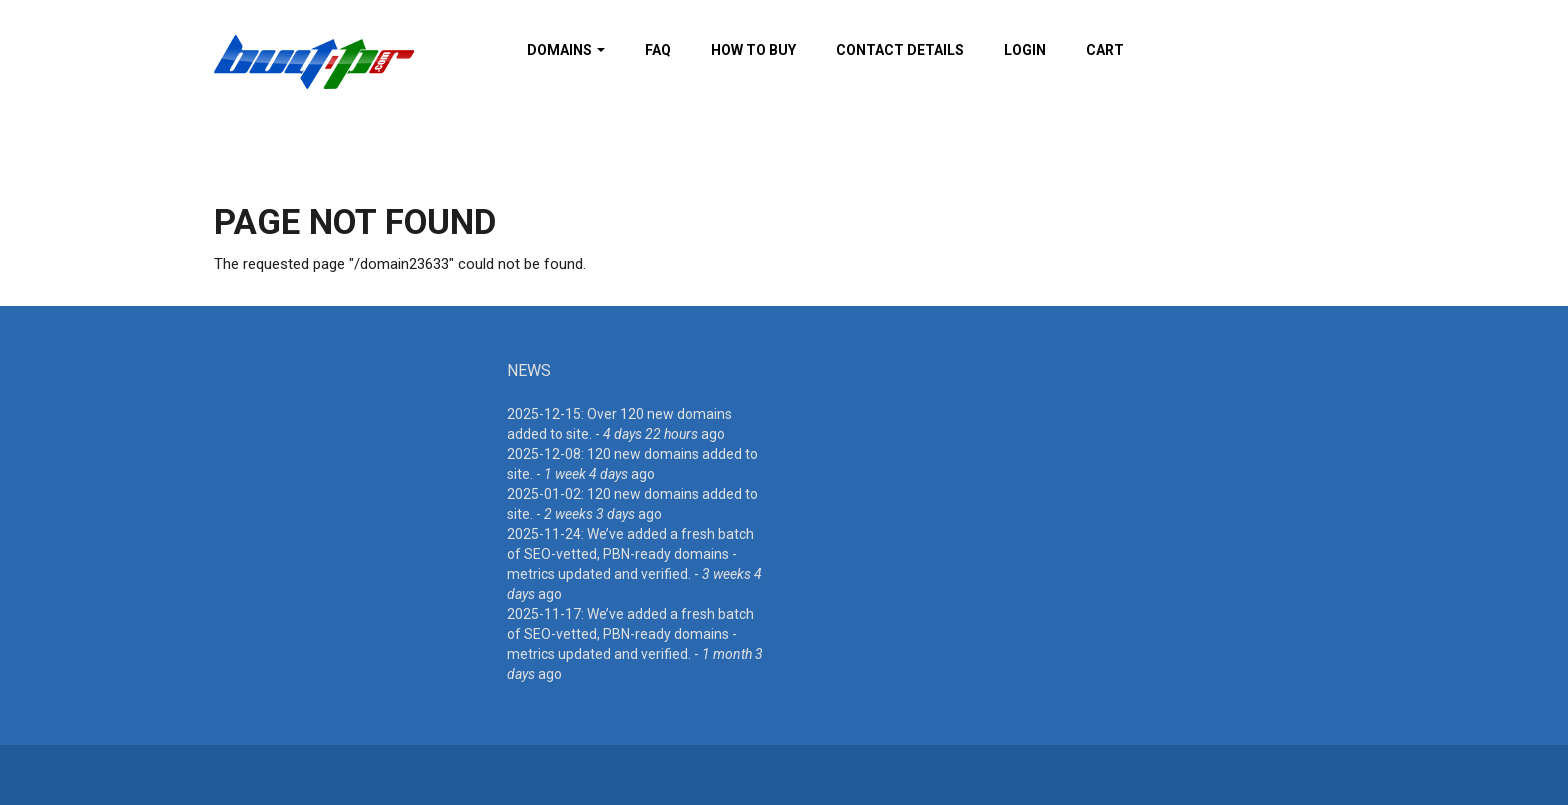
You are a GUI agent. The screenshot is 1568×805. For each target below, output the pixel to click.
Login (1025, 50)
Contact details (900, 50)
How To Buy (753, 50)
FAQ (658, 50)
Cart (1105, 50)
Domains (566, 50)
